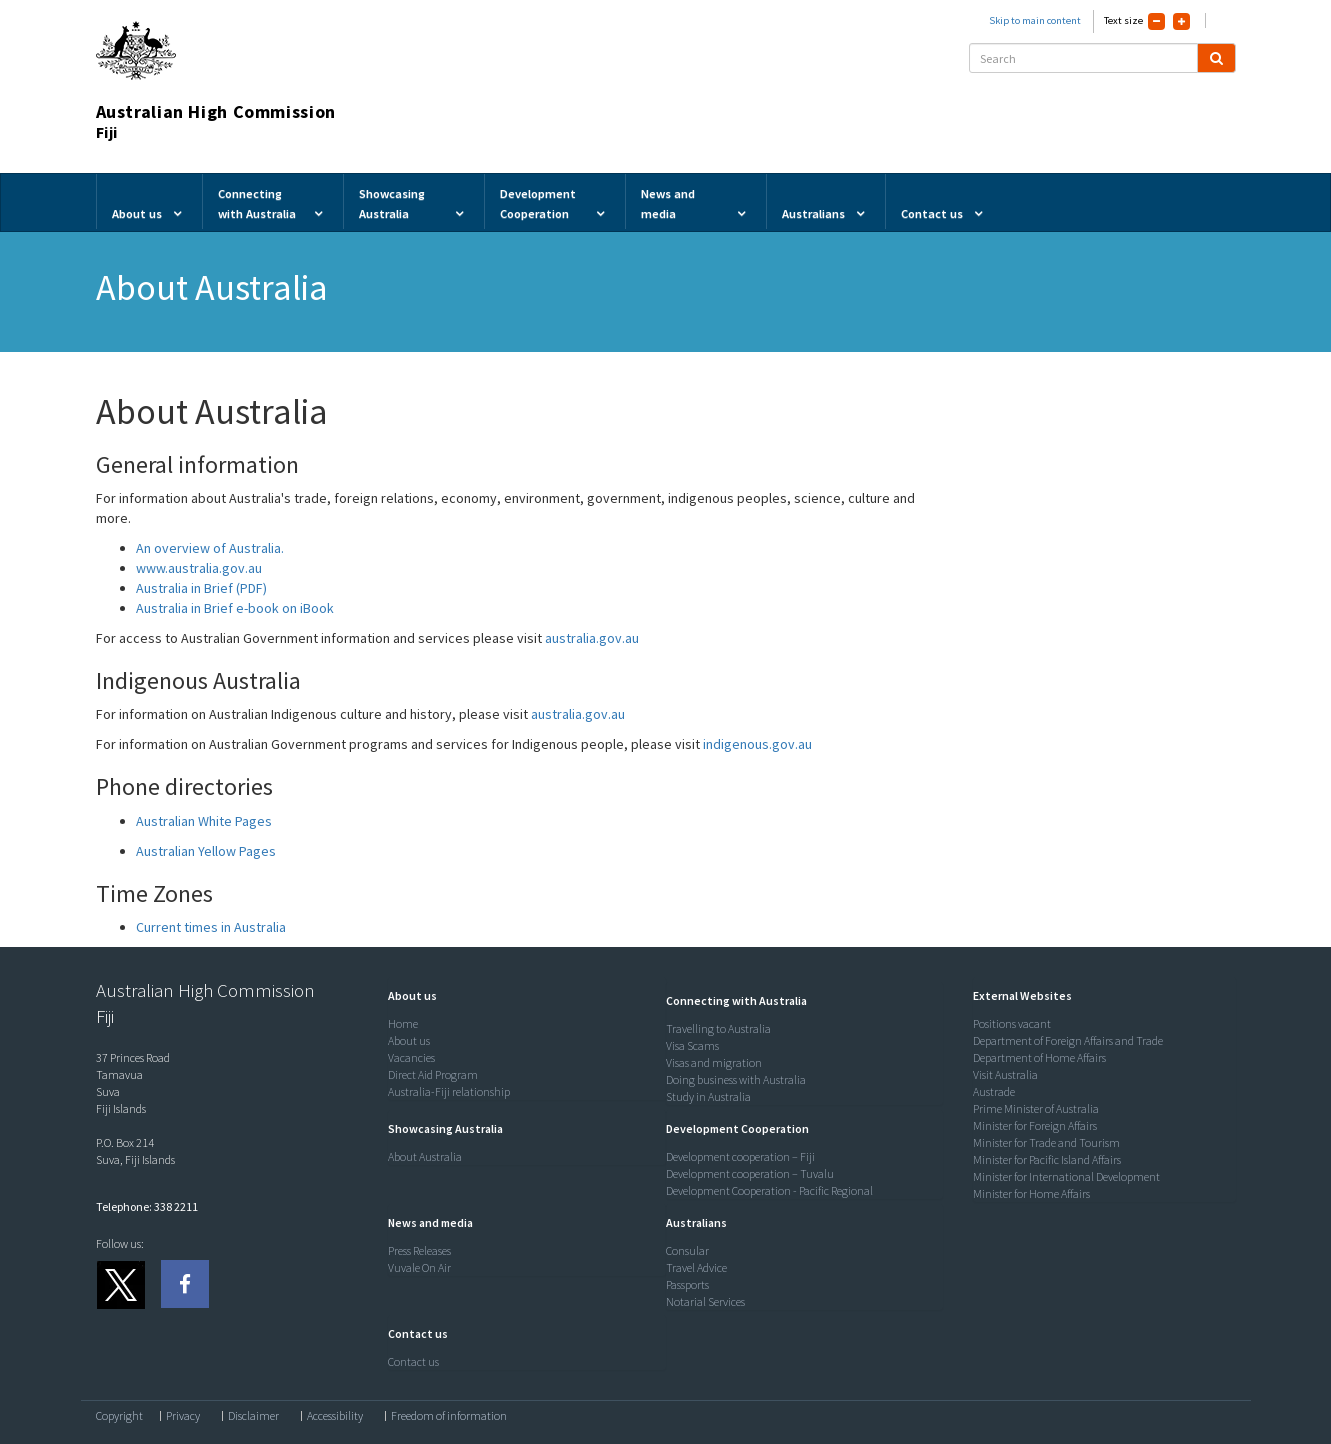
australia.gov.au (590, 638)
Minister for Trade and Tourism (1046, 1142)
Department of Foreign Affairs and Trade (1068, 1040)
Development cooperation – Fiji (740, 1156)
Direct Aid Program (433, 1074)
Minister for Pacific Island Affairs (1047, 1159)
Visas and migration (714, 1062)
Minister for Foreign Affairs (1035, 1125)
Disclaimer (253, 1416)
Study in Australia (708, 1096)
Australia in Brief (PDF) (201, 588)
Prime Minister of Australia (1036, 1108)
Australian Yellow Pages (206, 851)
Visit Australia (1005, 1074)
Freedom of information (449, 1416)
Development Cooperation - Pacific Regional (769, 1190)
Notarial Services (705, 1301)
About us (409, 1040)
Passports (687, 1284)
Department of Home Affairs (1039, 1057)
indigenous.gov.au (757, 744)
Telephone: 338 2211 (147, 1206)
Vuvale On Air (419, 1267)
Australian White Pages (204, 821)
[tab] (522, 996)
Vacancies (411, 1057)
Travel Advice (696, 1267)
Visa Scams (692, 1045)
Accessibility (335, 1416)
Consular (687, 1250)
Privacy (183, 1416)
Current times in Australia (211, 927)
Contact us (413, 1361)
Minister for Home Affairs (1031, 1193)
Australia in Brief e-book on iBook (235, 608)
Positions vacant (1012, 1023)
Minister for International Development (1066, 1176)
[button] (407, 995)
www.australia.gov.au (199, 568)
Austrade (994, 1091)
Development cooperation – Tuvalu (750, 1173)
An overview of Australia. (210, 548)
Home (403, 1023)
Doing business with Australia (736, 1079)
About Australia (425, 1156)
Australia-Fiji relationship (449, 1091)
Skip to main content (1035, 20)
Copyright (119, 1416)
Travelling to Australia (718, 1028)
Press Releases (419, 1250)
